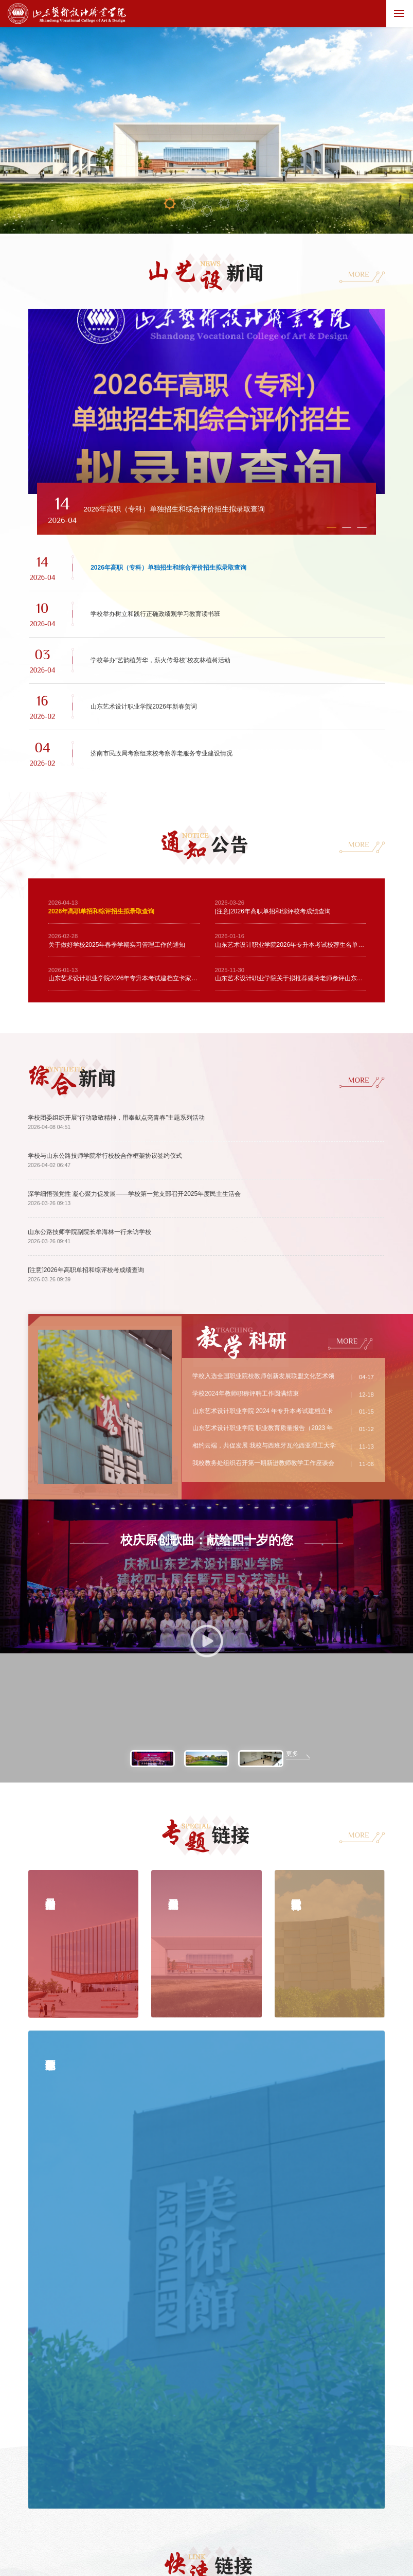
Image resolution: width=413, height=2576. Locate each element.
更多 (292, 1551)
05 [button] (242, 204)
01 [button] (170, 203)
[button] (152, 538)
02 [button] (188, 203)
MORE (358, 274)
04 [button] (224, 203)
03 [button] (207, 211)
